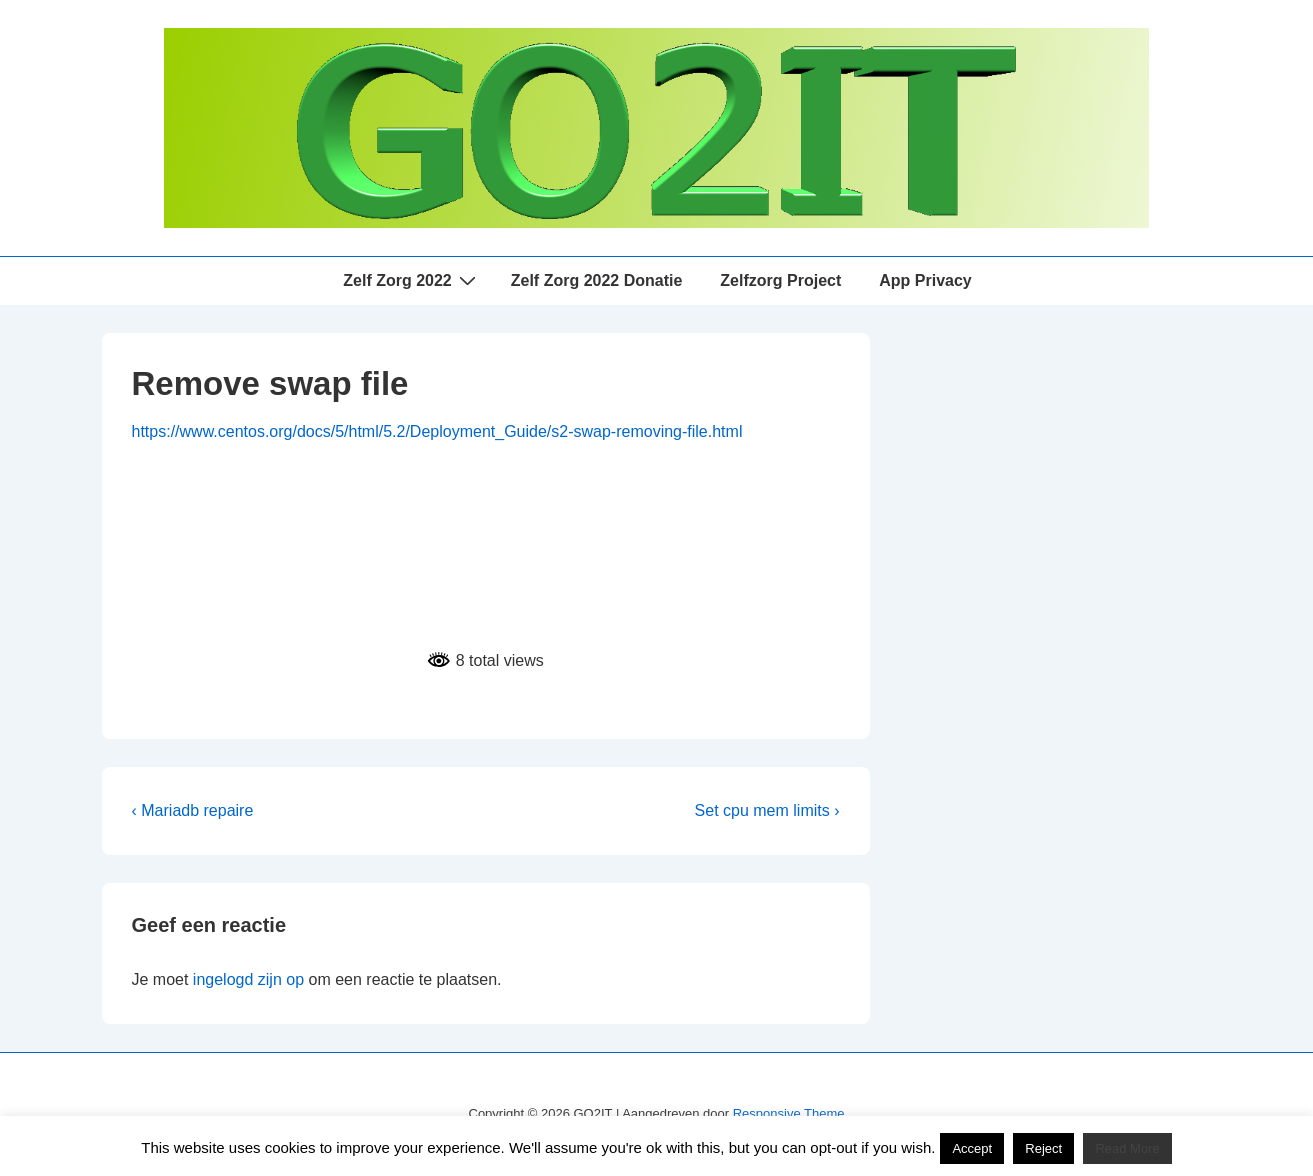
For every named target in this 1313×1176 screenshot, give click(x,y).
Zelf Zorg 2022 (411, 280)
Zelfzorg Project (780, 280)
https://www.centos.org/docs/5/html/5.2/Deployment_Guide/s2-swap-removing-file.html (437, 431)
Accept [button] (972, 1148)
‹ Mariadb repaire (193, 810)
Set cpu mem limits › (767, 810)
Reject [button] (1043, 1148)
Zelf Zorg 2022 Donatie (597, 280)
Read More (1127, 1148)
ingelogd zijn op (248, 979)
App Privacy (925, 280)
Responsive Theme (789, 1113)
